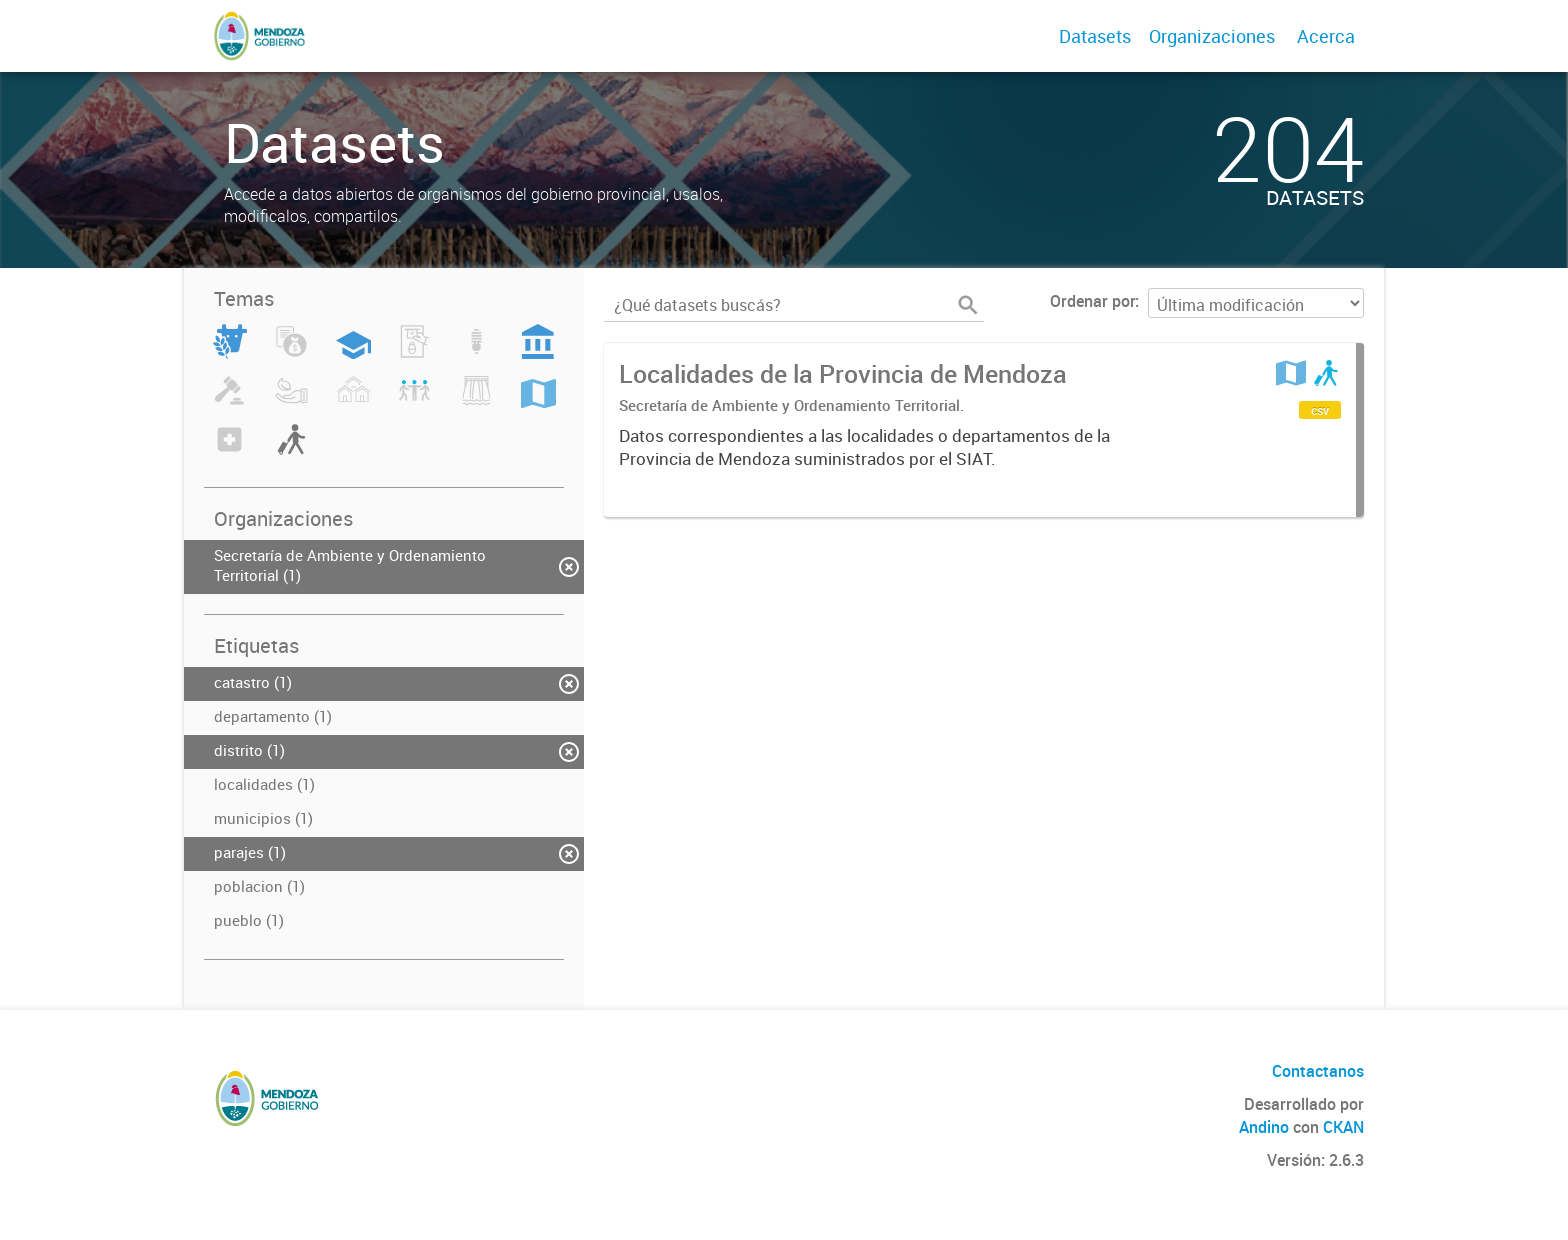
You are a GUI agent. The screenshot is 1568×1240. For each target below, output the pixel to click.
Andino (1264, 1127)
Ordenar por (1092, 301)
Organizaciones (1212, 36)
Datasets (1095, 36)
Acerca (1326, 36)
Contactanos (1318, 1071)
